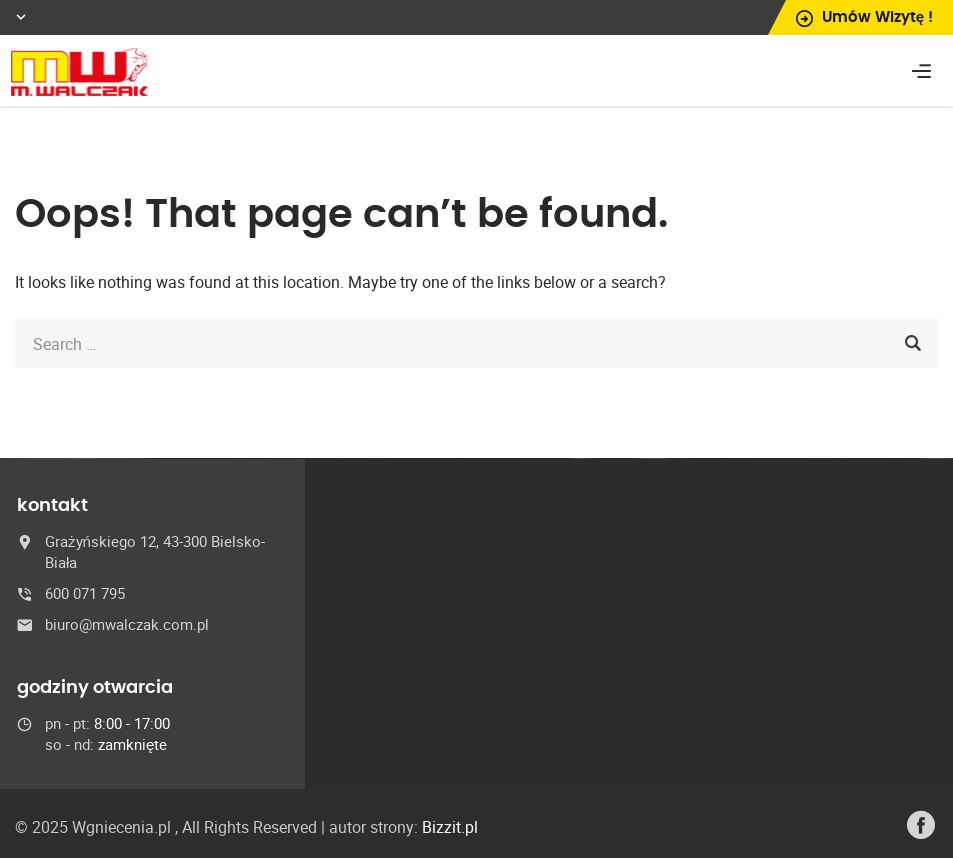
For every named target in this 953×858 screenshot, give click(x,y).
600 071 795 (85, 593)
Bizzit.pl (450, 827)
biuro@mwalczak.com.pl (127, 624)
